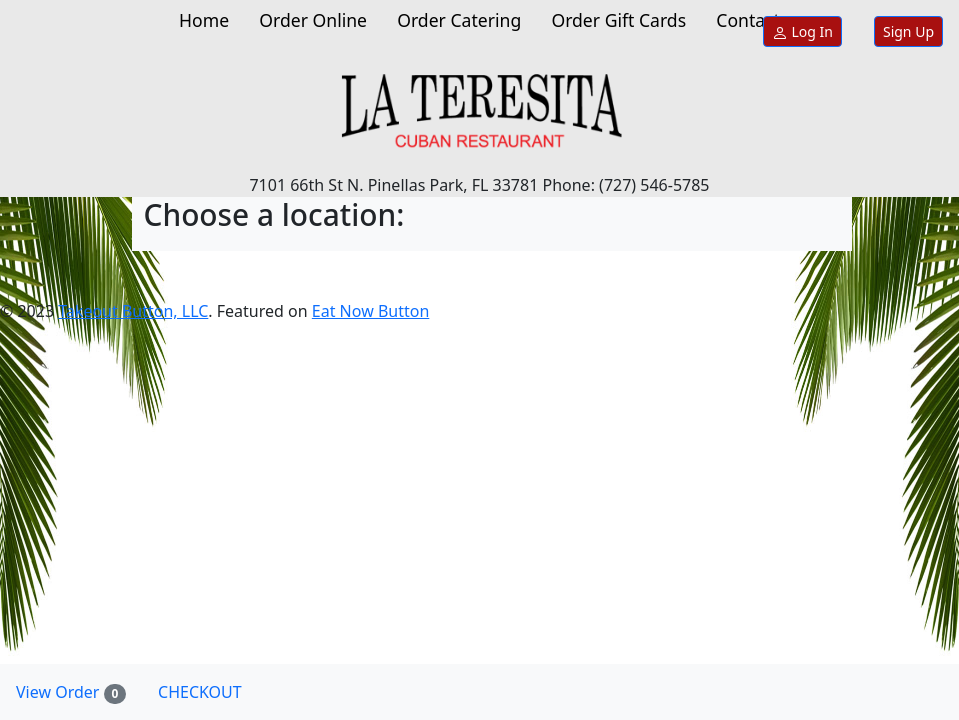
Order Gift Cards (618, 20)
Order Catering (459, 20)
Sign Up (908, 31)
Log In (802, 31)
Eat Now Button (370, 311)
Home (204, 20)
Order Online (313, 20)
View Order (79, 692)
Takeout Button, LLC (133, 311)
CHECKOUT (200, 692)
